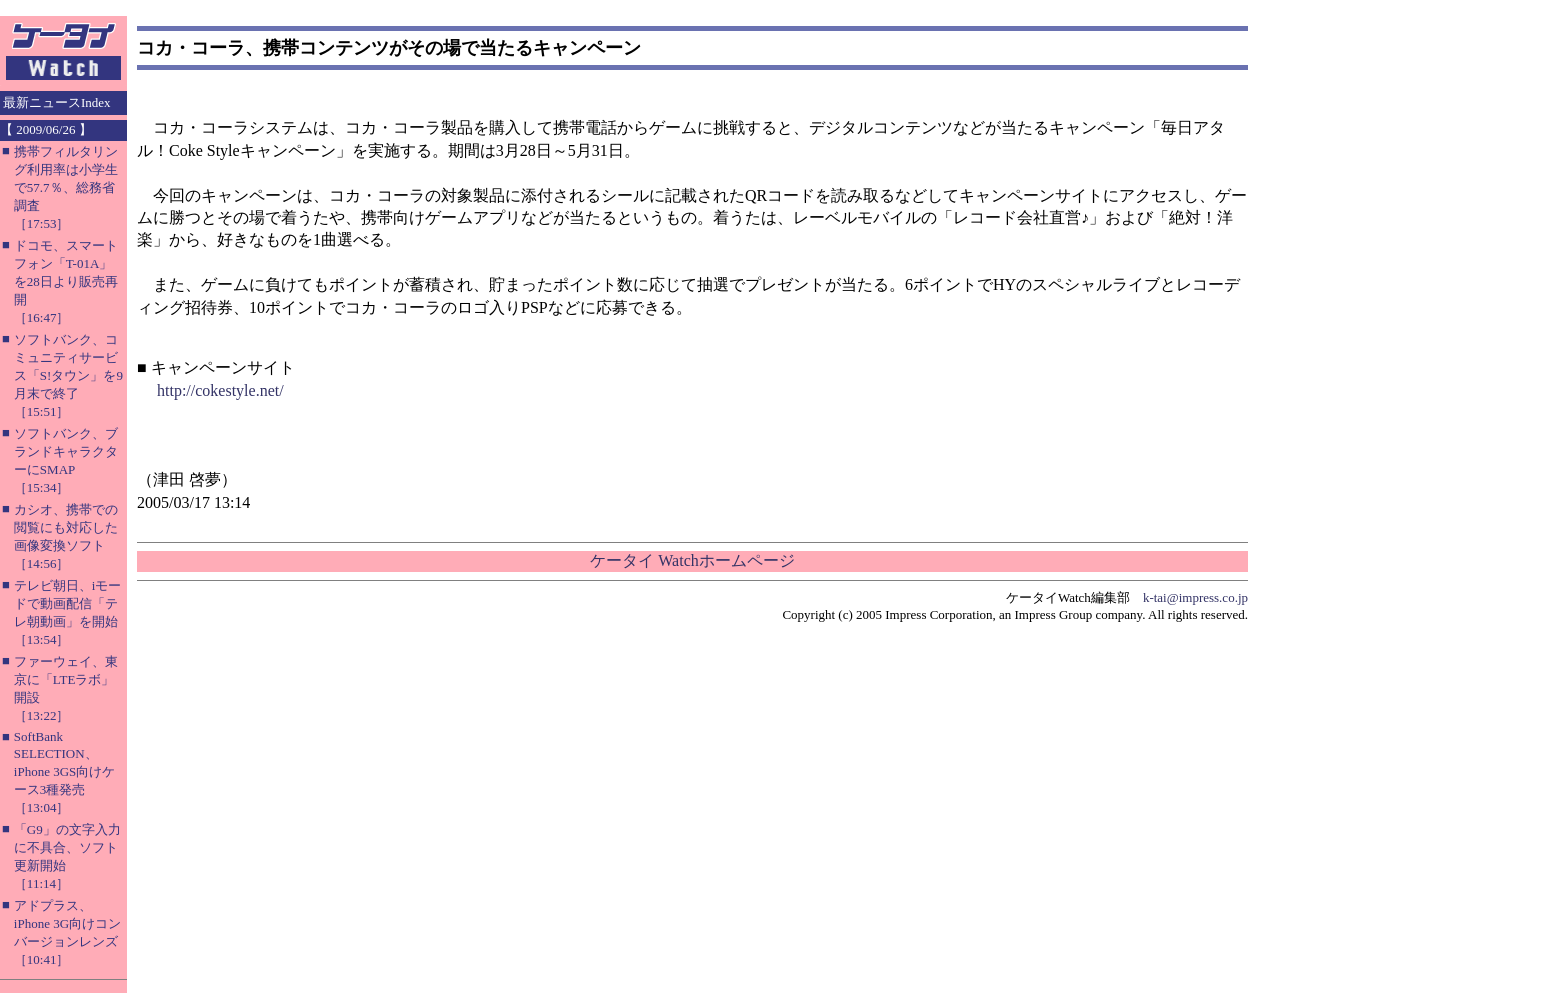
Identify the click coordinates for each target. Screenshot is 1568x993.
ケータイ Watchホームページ (692, 560)
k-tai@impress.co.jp (1195, 597)
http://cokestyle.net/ (220, 390)
